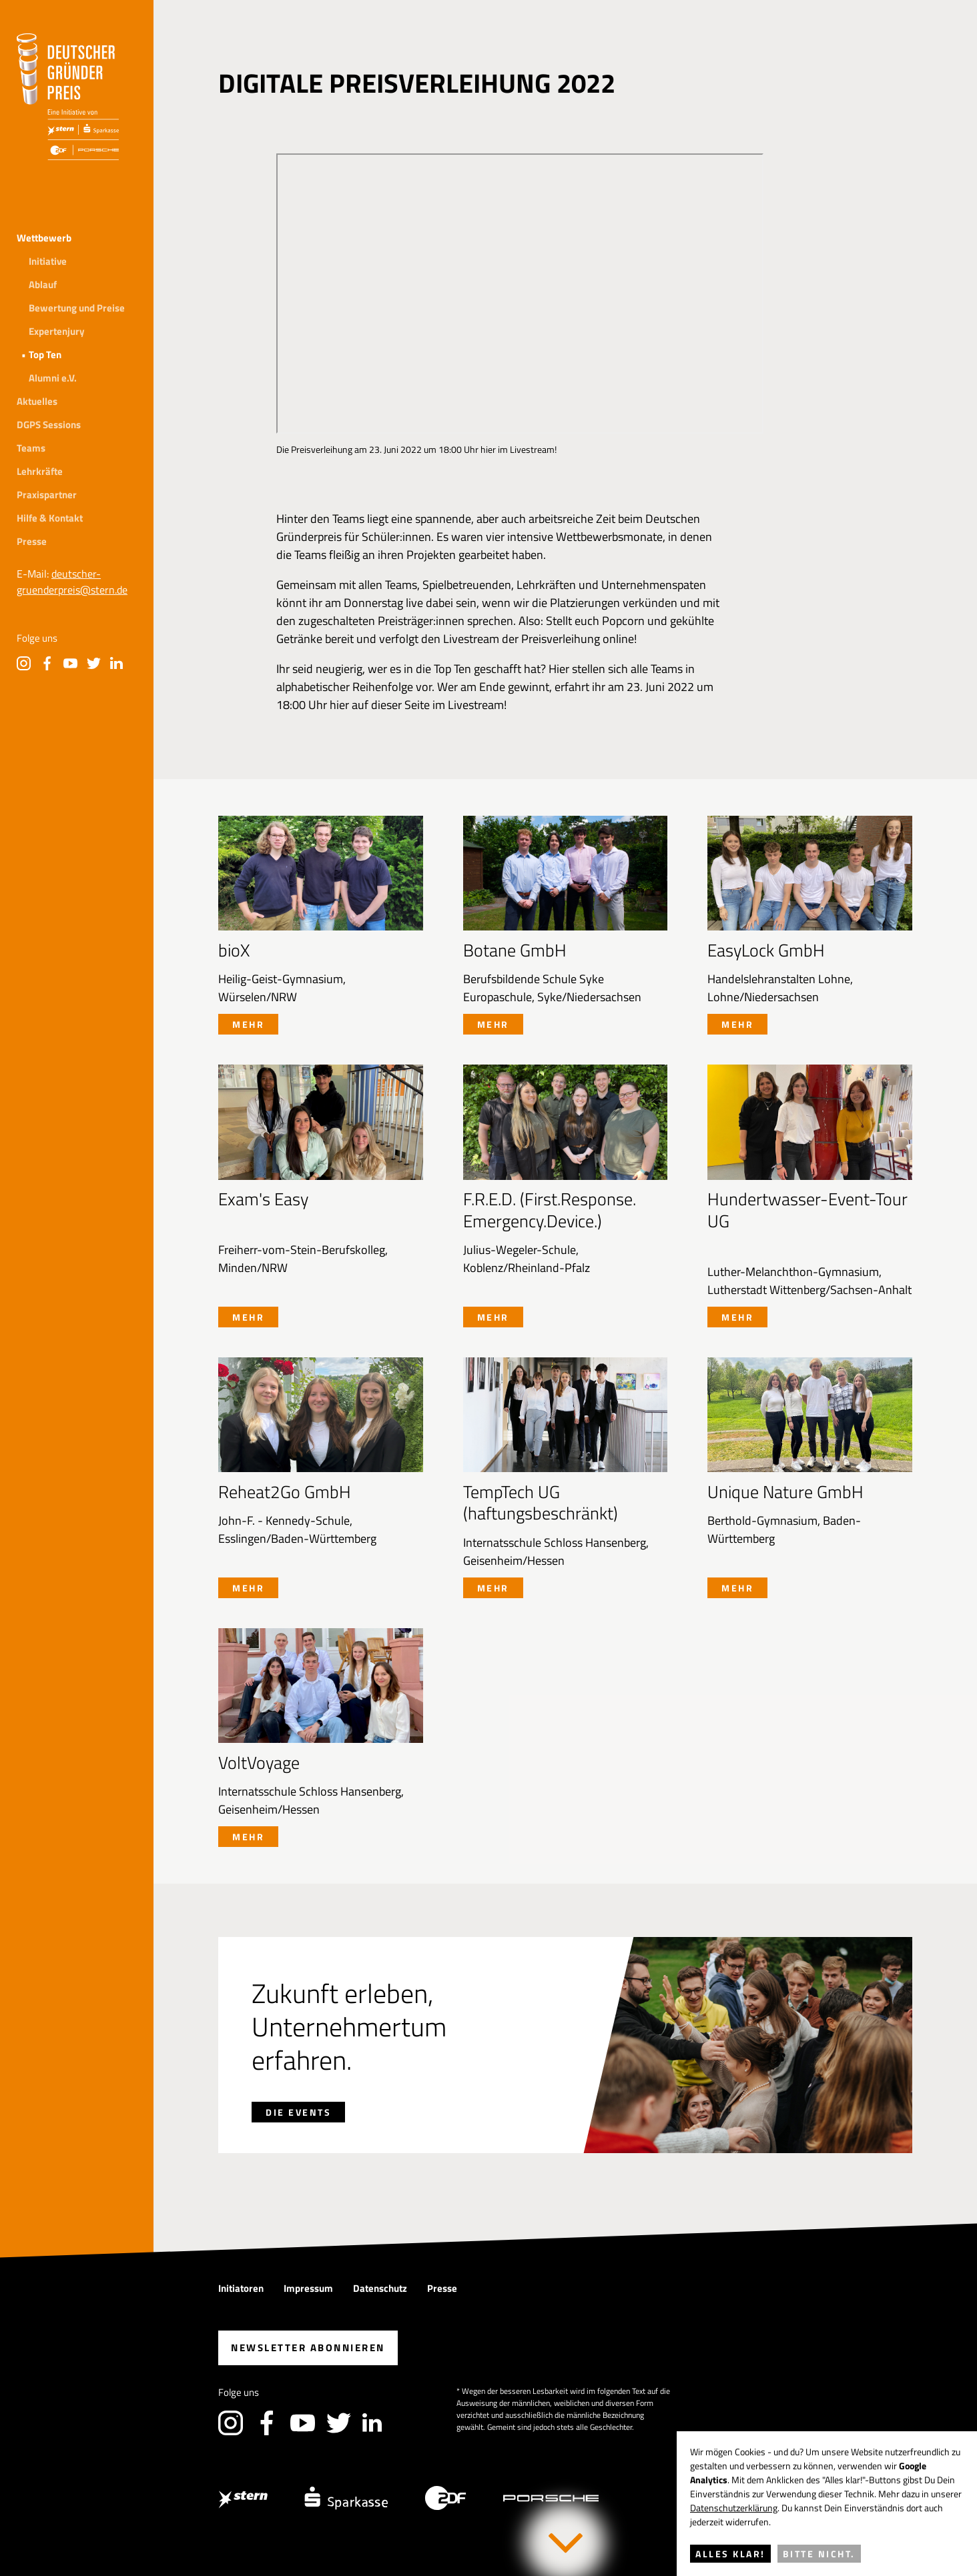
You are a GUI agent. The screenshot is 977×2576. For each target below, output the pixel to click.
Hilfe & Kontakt (50, 518)
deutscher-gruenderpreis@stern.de (72, 582)
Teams (31, 448)
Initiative (48, 261)
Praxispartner (47, 494)
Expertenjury (57, 331)
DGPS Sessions (49, 424)
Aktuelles (37, 401)
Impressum (308, 2288)
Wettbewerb (44, 237)
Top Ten (45, 354)
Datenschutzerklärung (733, 2508)
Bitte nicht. (819, 2554)
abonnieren (308, 2347)
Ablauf (43, 284)
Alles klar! (730, 2554)
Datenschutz (380, 2288)
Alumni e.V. (53, 378)
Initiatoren (241, 2288)
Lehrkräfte (40, 471)
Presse (32, 541)
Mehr (248, 1024)
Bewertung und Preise (77, 307)
